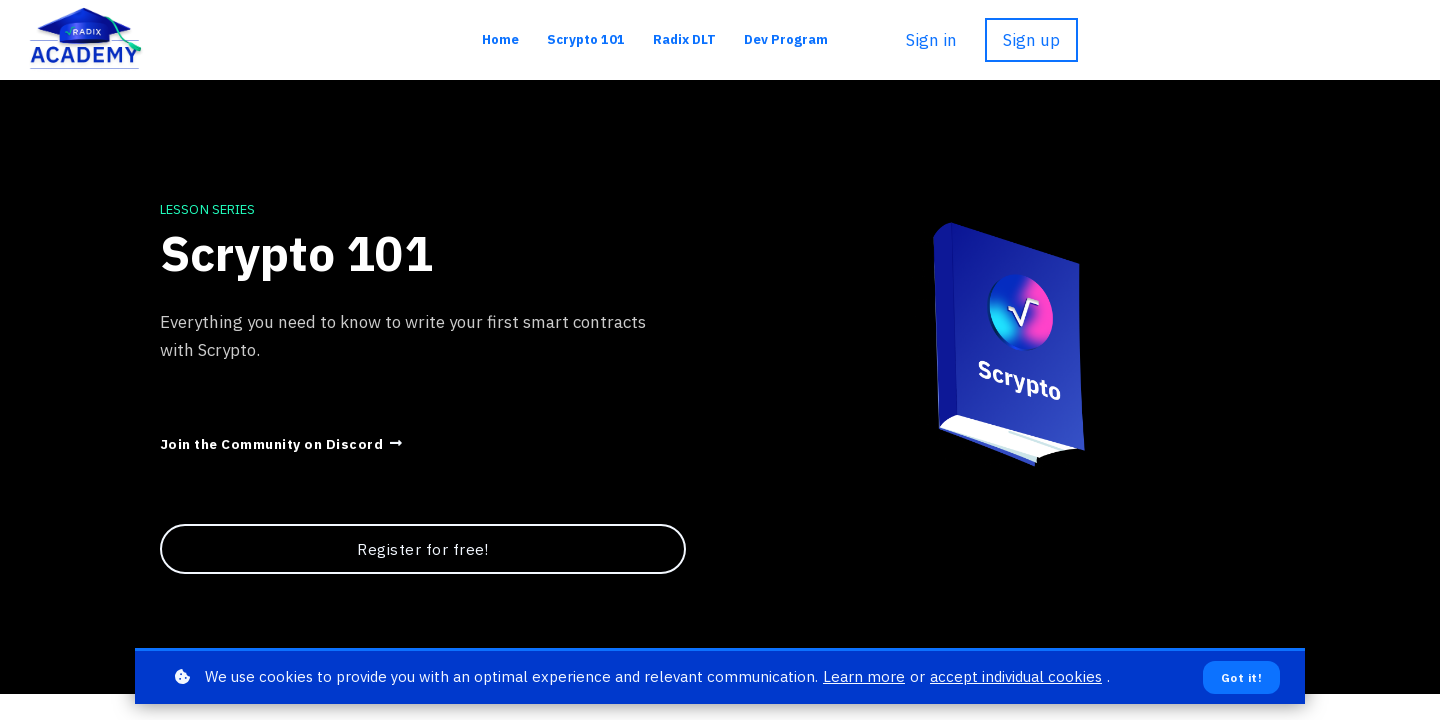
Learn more (864, 676)
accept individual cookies (1016, 676)
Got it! (1241, 677)
